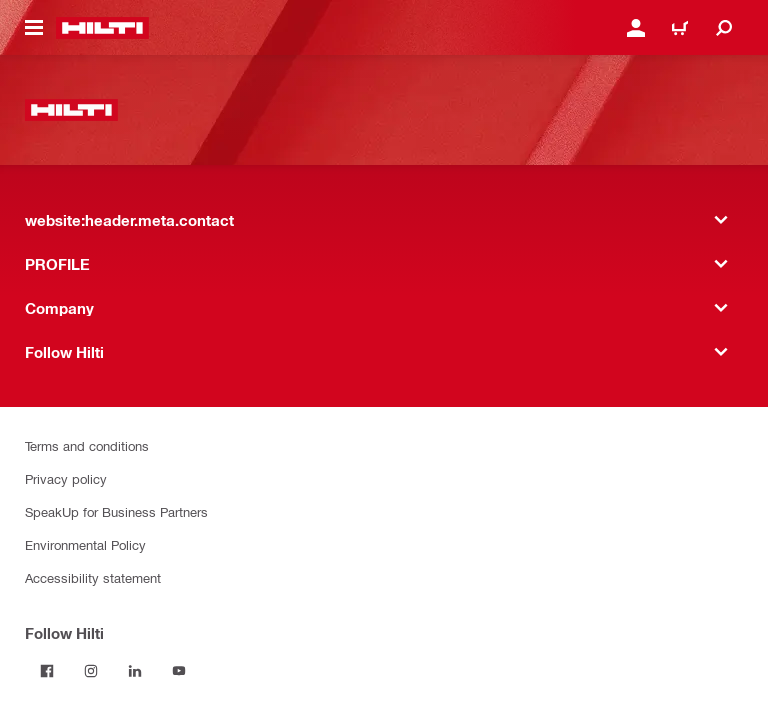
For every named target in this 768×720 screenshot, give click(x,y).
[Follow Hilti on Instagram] (91, 671)
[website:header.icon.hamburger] (34, 28)
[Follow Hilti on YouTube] (179, 671)
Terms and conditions (87, 445)
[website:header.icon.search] (724, 28)
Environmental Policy (85, 544)
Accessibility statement (93, 577)
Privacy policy (66, 478)
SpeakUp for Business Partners (116, 511)
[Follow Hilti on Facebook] (47, 671)
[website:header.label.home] (102, 28)
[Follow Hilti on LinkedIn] (135, 671)
